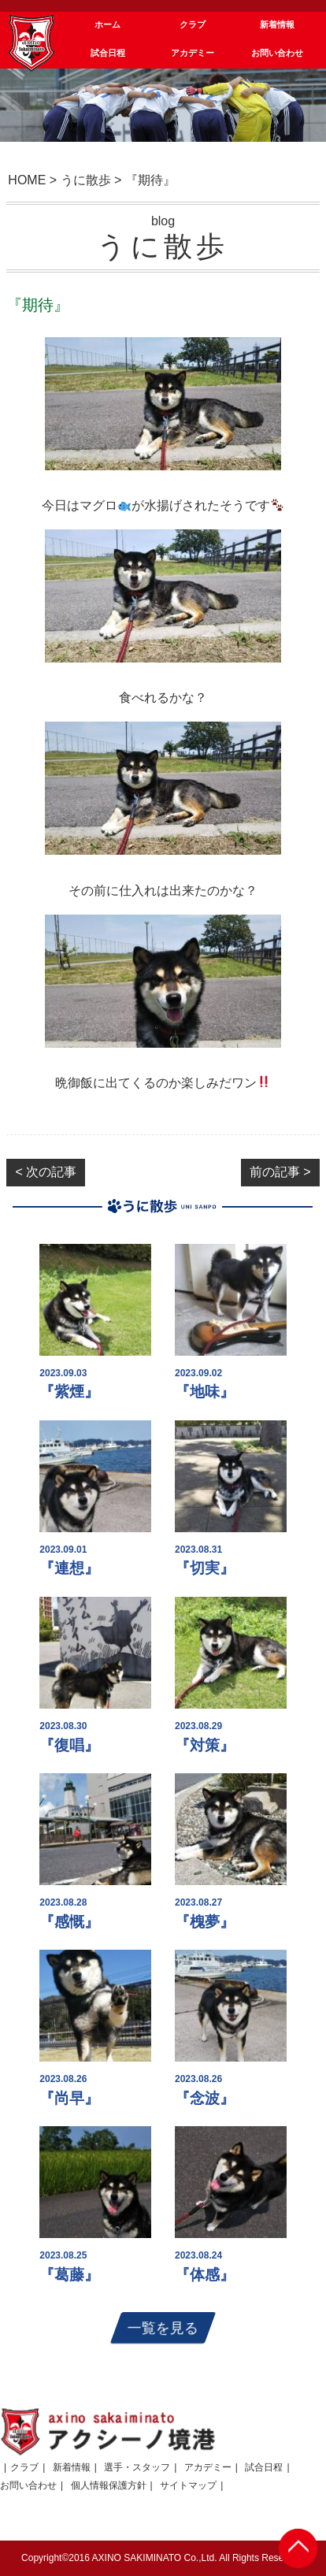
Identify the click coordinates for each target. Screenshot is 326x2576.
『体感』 (205, 2274)
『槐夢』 (205, 1921)
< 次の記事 (45, 1172)
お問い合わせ (28, 2485)
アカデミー (208, 2467)
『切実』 (205, 1568)
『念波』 (205, 2098)
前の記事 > (280, 1172)
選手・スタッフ (137, 2467)
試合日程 (264, 2467)
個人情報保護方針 (108, 2485)
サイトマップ (188, 2485)
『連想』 (69, 1568)
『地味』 (205, 1391)
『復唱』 (69, 1745)
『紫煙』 (69, 1391)
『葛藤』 (69, 2274)
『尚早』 (69, 2098)
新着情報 (72, 2467)
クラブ (24, 2467)
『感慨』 (69, 1921)
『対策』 (205, 1745)
